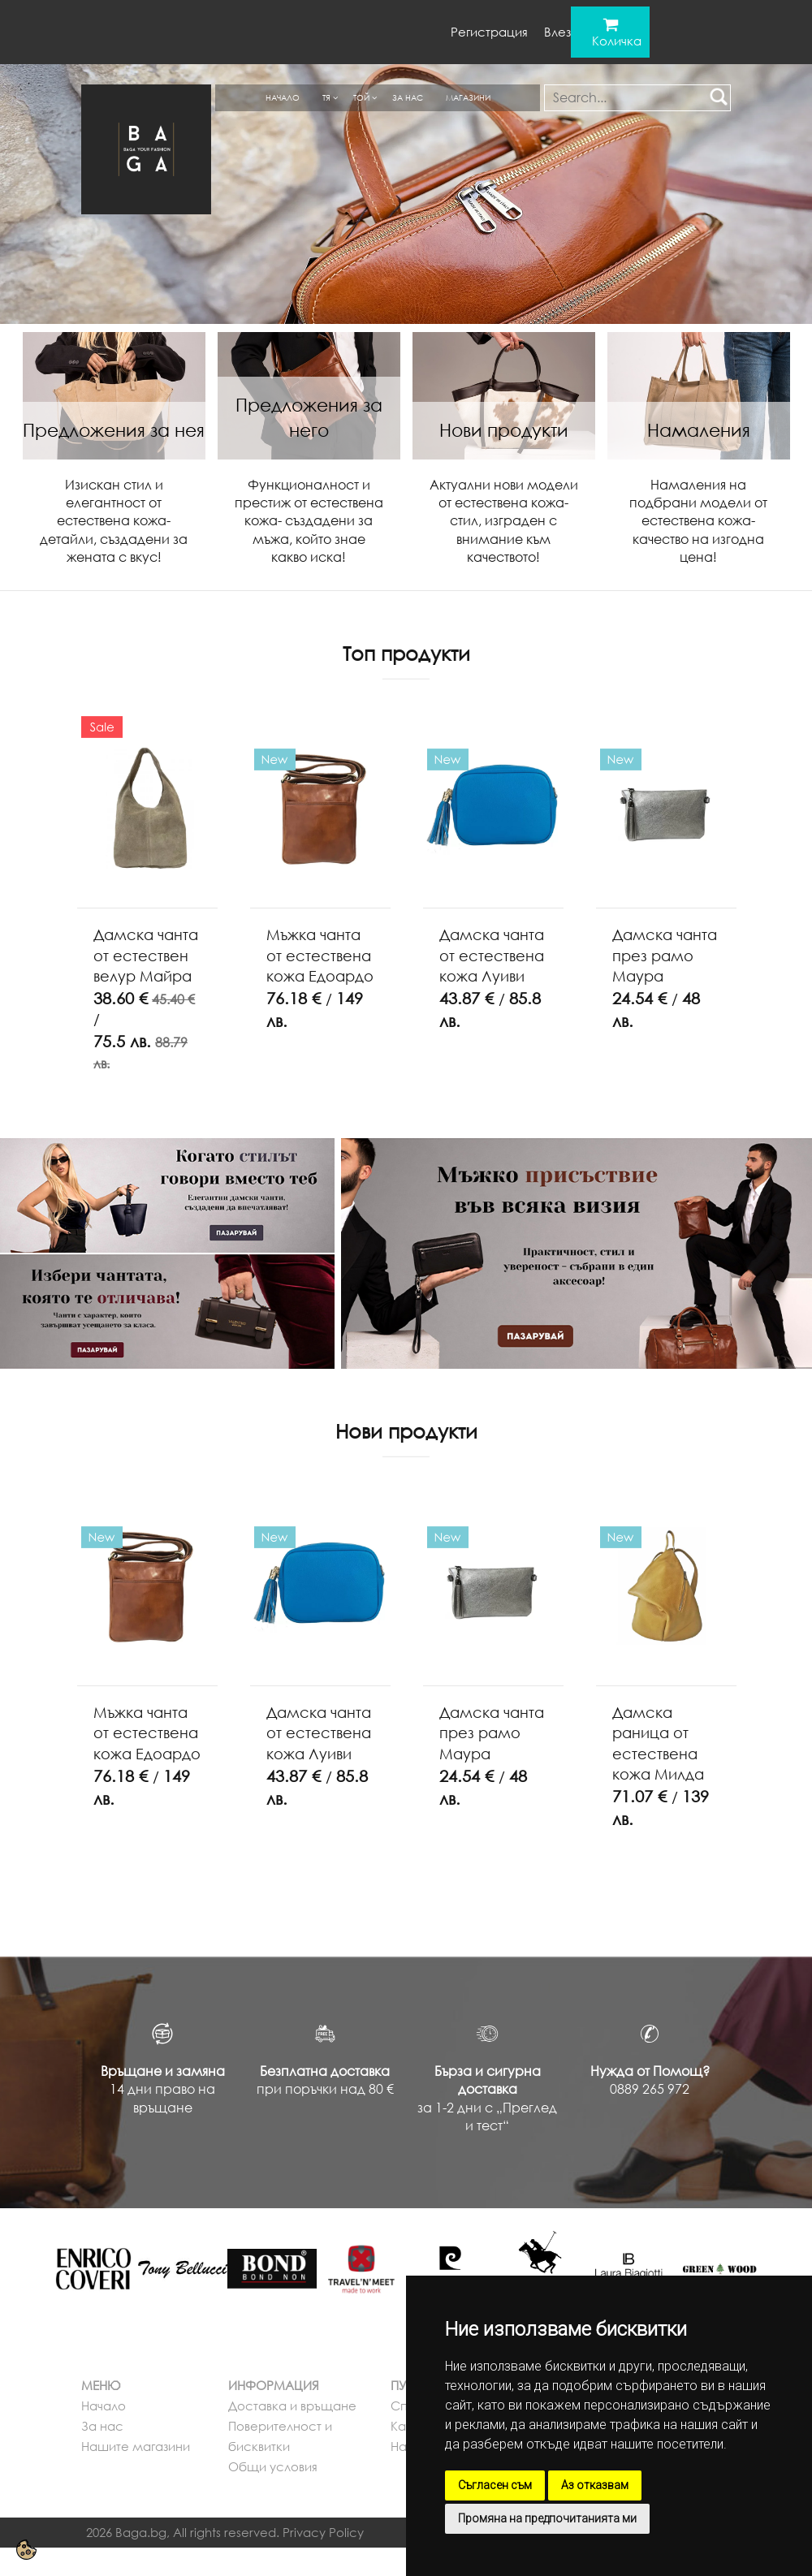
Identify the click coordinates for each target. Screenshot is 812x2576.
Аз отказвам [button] (594, 2485)
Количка (616, 40)
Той (361, 97)
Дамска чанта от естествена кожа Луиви (491, 955)
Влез (557, 31)
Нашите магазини (135, 2446)
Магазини (468, 97)
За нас (407, 97)
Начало (283, 97)
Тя (326, 97)
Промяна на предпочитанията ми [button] (547, 2518)
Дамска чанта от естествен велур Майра (145, 955)
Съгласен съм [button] (495, 2485)
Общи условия (272, 2466)
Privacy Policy (323, 2532)
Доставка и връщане (292, 2405)
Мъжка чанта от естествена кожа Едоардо (320, 955)
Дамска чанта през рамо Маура (664, 955)
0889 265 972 (649, 2089)
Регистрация (489, 31)
